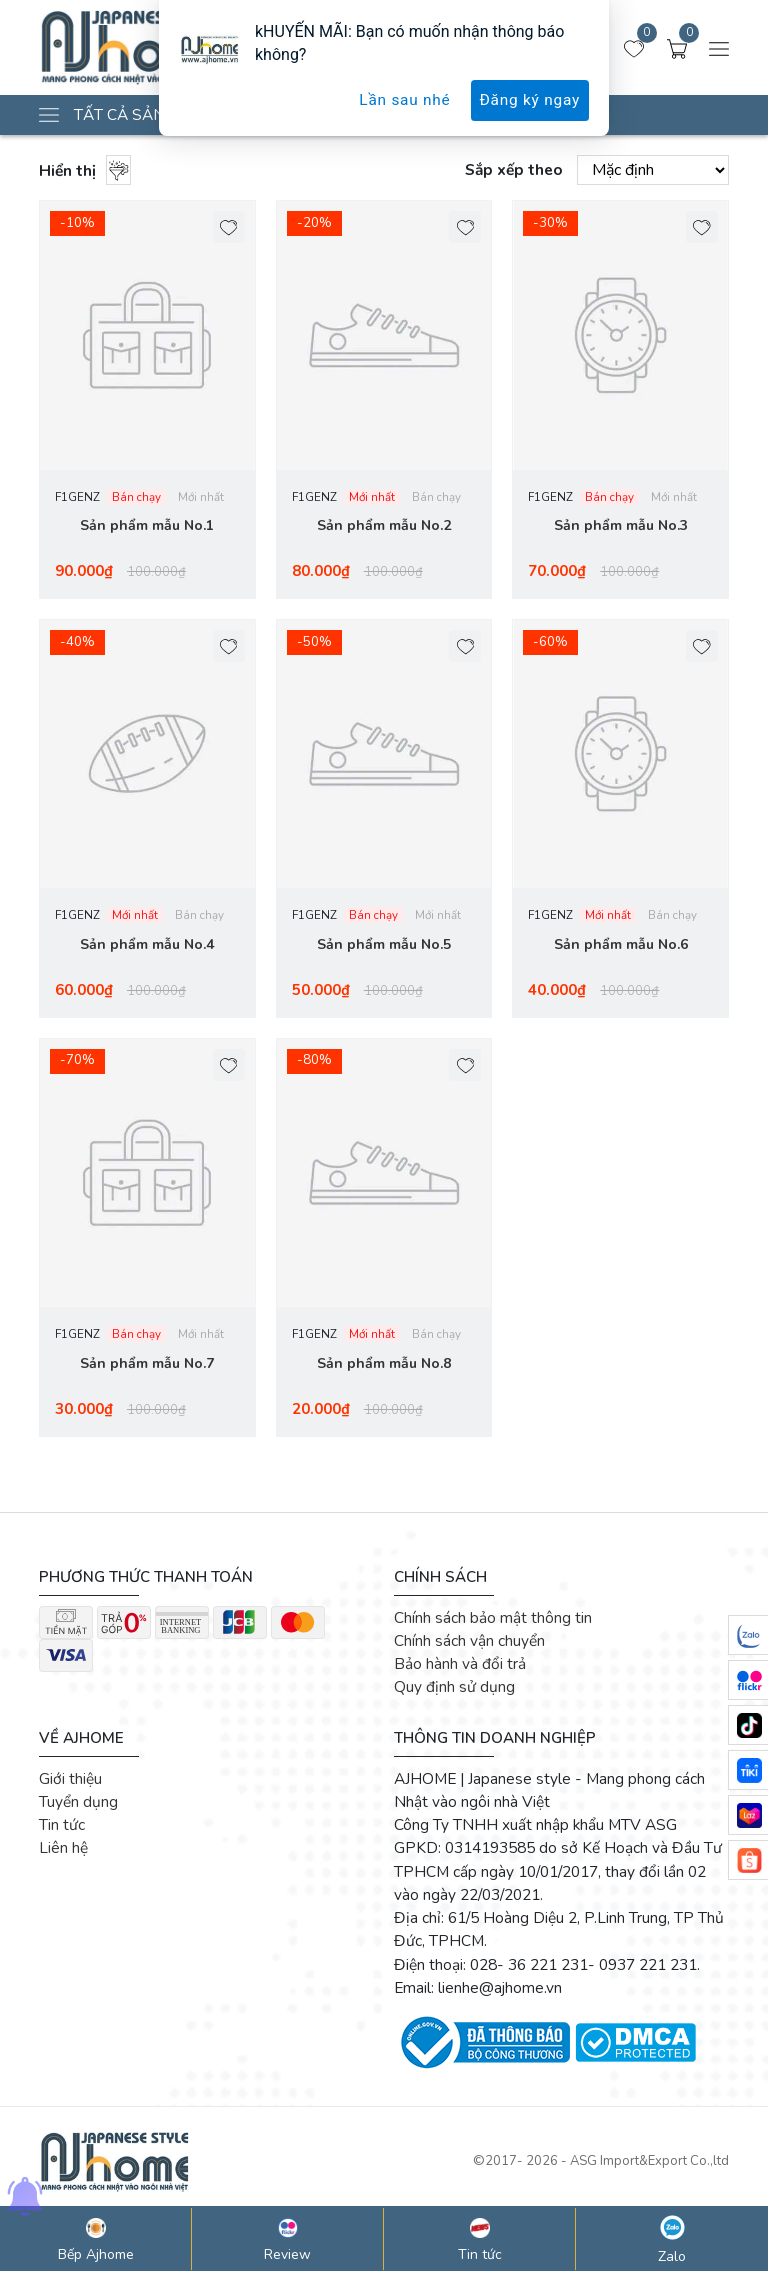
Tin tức (62, 1828)
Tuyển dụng (78, 1805)
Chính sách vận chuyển (469, 1644)
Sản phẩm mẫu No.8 (384, 1366)
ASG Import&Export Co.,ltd (649, 2165)
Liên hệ (63, 1851)
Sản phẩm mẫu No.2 (384, 526)
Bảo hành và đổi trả (460, 1667)
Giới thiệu (70, 1781)
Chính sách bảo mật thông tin (493, 1620)
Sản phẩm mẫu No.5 (384, 946)
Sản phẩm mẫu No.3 (621, 526)
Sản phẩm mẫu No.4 (147, 946)
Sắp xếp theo (514, 169)
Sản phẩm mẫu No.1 (147, 526)
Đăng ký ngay (530, 100)
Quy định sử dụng (454, 1690)
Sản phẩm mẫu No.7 (147, 1366)
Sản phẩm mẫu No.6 (621, 946)
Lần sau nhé (404, 100)
